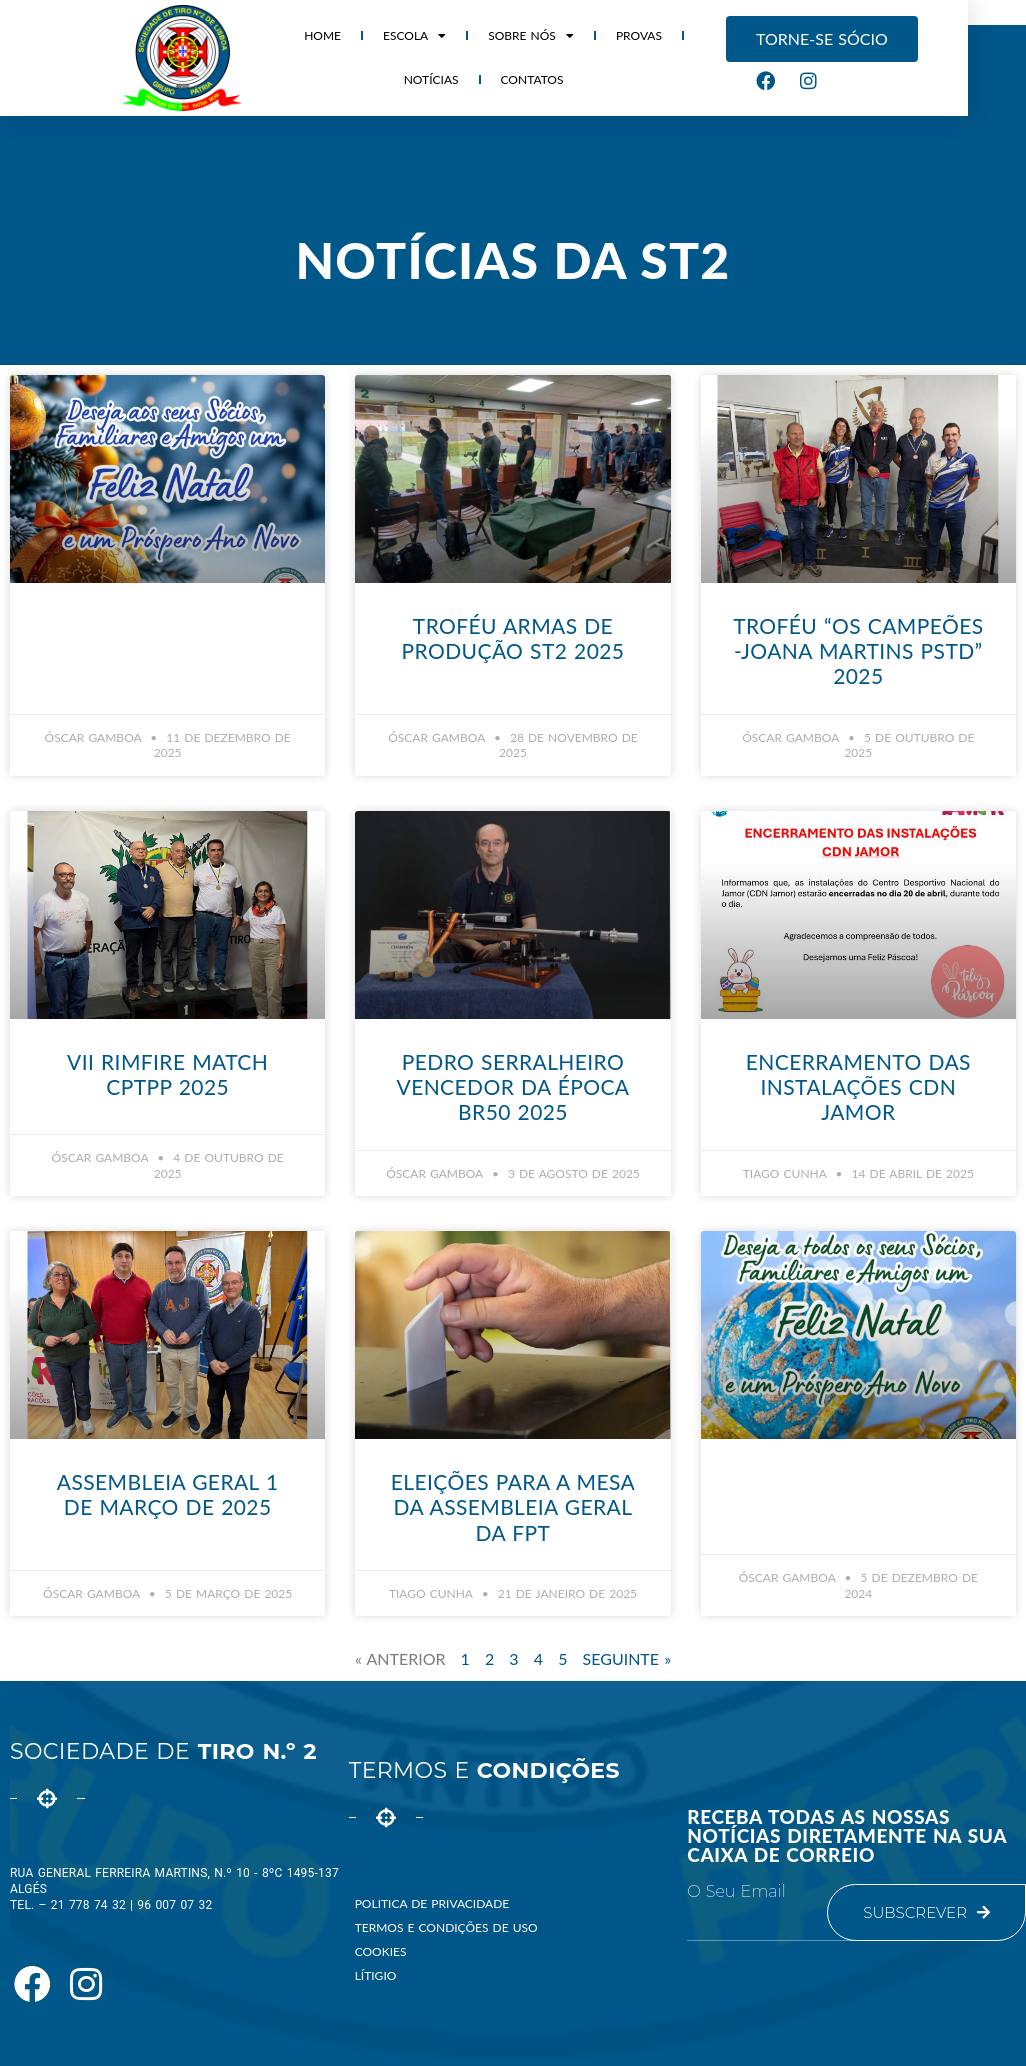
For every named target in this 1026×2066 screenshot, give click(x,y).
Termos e (484, 1770)
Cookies (381, 1951)
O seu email (736, 1892)
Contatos (512, 79)
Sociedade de (163, 1751)
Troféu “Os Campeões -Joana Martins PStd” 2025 (858, 650)
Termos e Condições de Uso (446, 1927)
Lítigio (376, 1975)
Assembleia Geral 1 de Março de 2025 (168, 1494)
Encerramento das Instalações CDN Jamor (858, 1086)
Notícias (711, 35)
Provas (619, 35)
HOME (303, 35)
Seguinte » (627, 1658)
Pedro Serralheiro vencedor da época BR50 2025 (513, 1086)
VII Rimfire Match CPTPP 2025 (167, 1074)
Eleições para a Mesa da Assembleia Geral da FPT (513, 1506)
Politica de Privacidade (432, 1903)
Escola (394, 36)
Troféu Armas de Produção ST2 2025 (513, 638)
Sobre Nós (512, 36)
